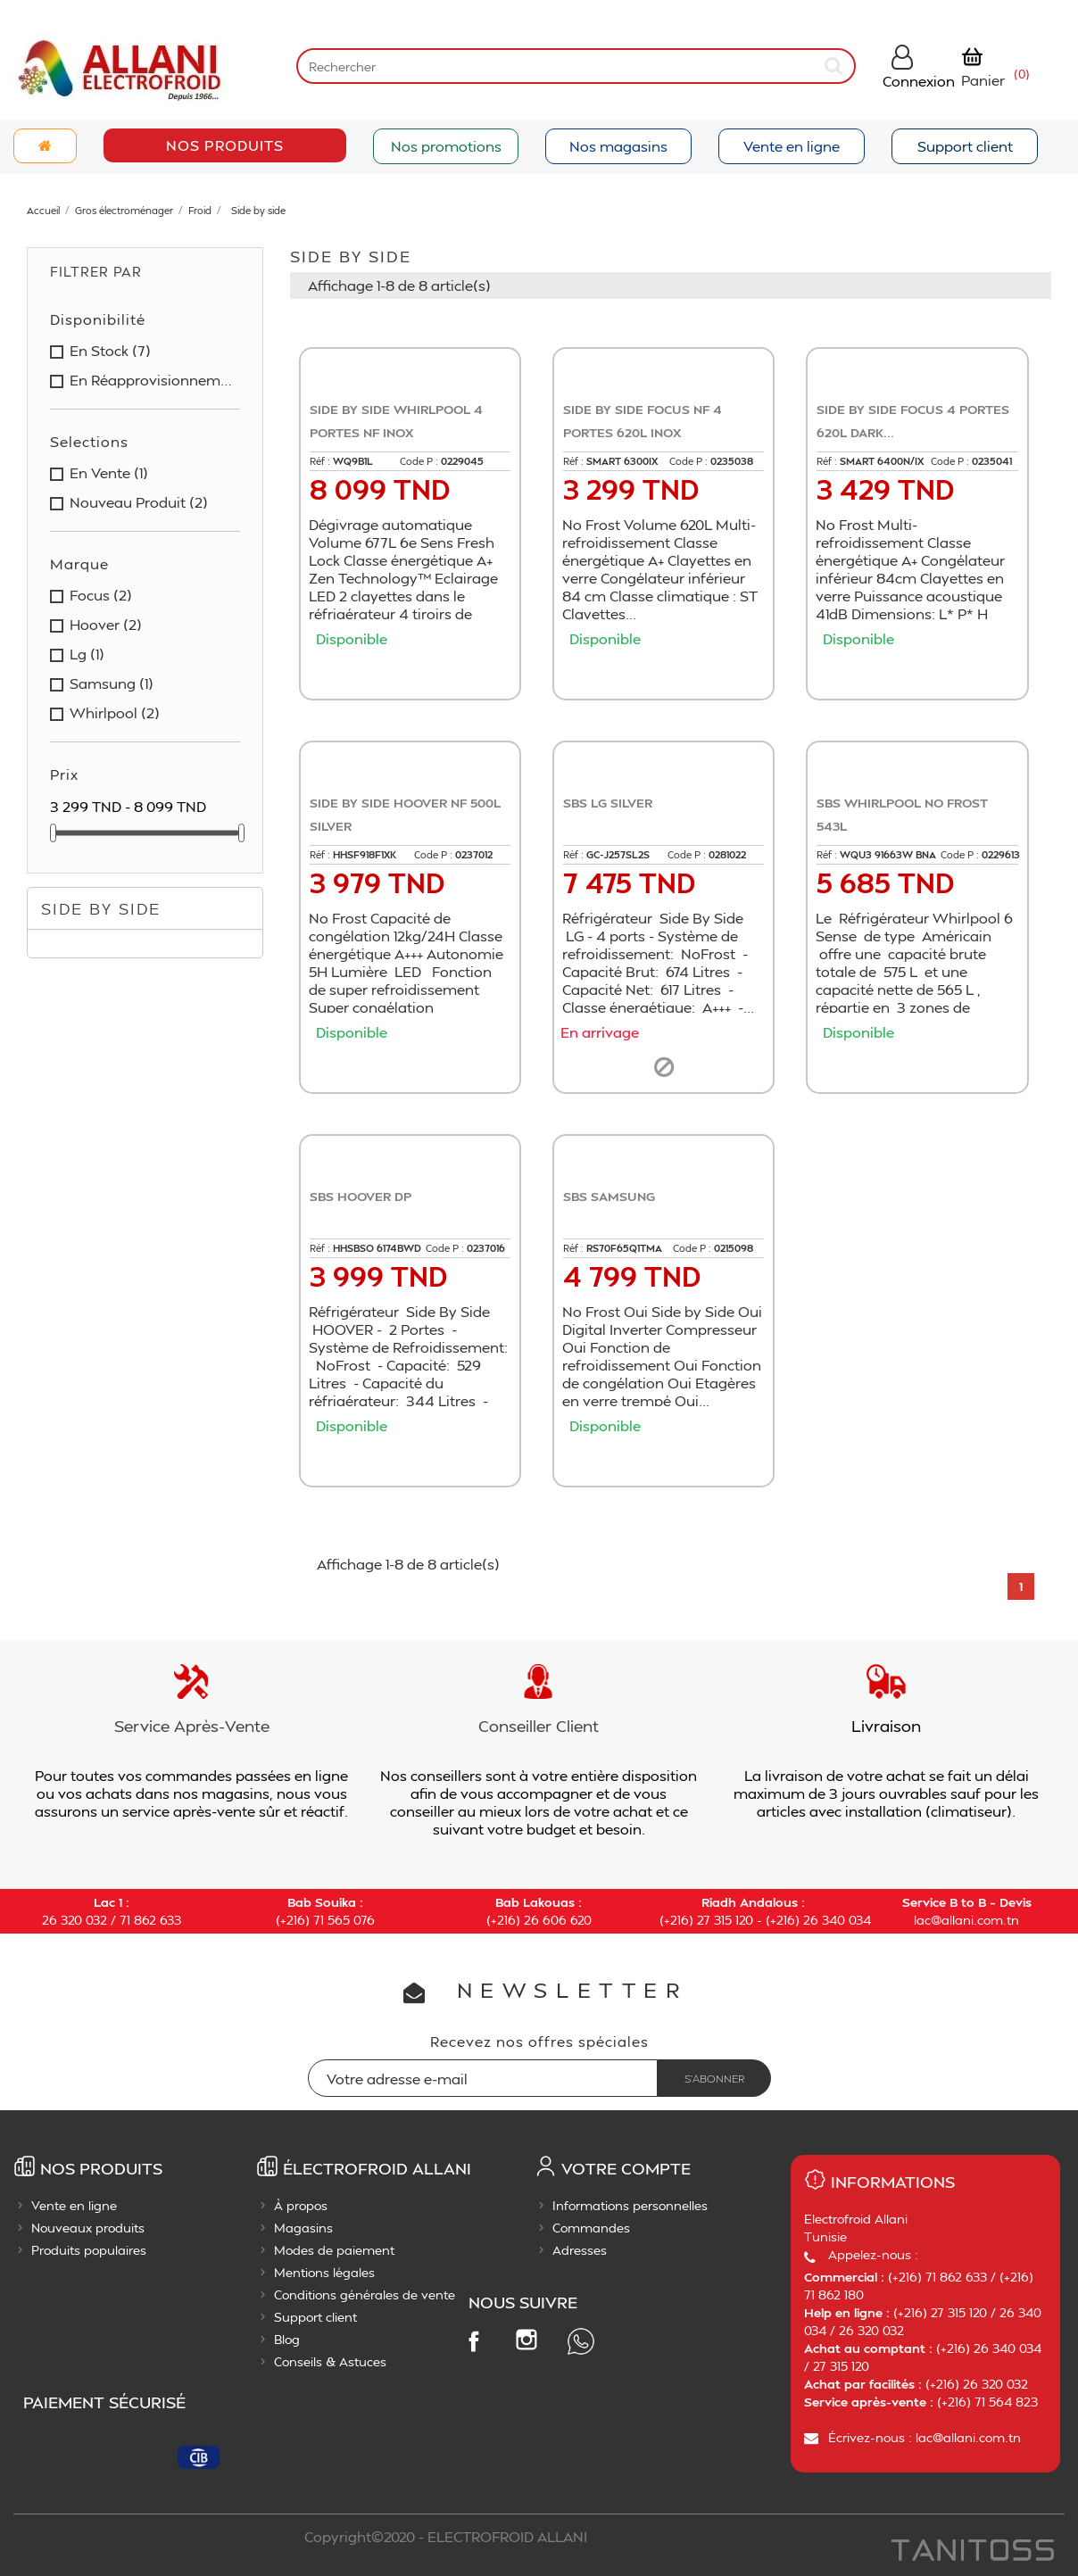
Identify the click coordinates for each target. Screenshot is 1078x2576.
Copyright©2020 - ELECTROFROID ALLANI (445, 2536)
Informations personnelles (630, 2205)
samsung (111, 683)
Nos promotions (446, 146)
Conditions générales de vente (364, 2294)
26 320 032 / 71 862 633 (111, 1919)
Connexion (919, 80)
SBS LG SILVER (607, 802)
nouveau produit (139, 502)
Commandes (591, 2227)
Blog (287, 2339)
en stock (110, 351)
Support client (965, 146)
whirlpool (115, 713)
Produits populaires (88, 2249)
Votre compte (626, 2168)
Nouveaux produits (88, 2227)
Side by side (101, 908)
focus (101, 595)
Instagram (526, 2339)
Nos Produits (225, 145)
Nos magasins (618, 146)
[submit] (834, 65)
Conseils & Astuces (330, 2361)
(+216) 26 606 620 (539, 1919)
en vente (109, 473)
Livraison (886, 1725)
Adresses (579, 2249)
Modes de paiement (334, 2249)
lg (87, 654)
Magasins (303, 2227)
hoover (106, 625)
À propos (301, 2205)
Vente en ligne (791, 146)
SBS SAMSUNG (609, 1196)
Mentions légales (324, 2272)
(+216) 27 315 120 (706, 1919)
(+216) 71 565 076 (325, 1919)
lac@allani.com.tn (966, 1919)
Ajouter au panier (415, 672)
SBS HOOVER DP (360, 1196)
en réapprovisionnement (151, 380)
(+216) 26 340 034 (818, 1919)
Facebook (472, 2340)
